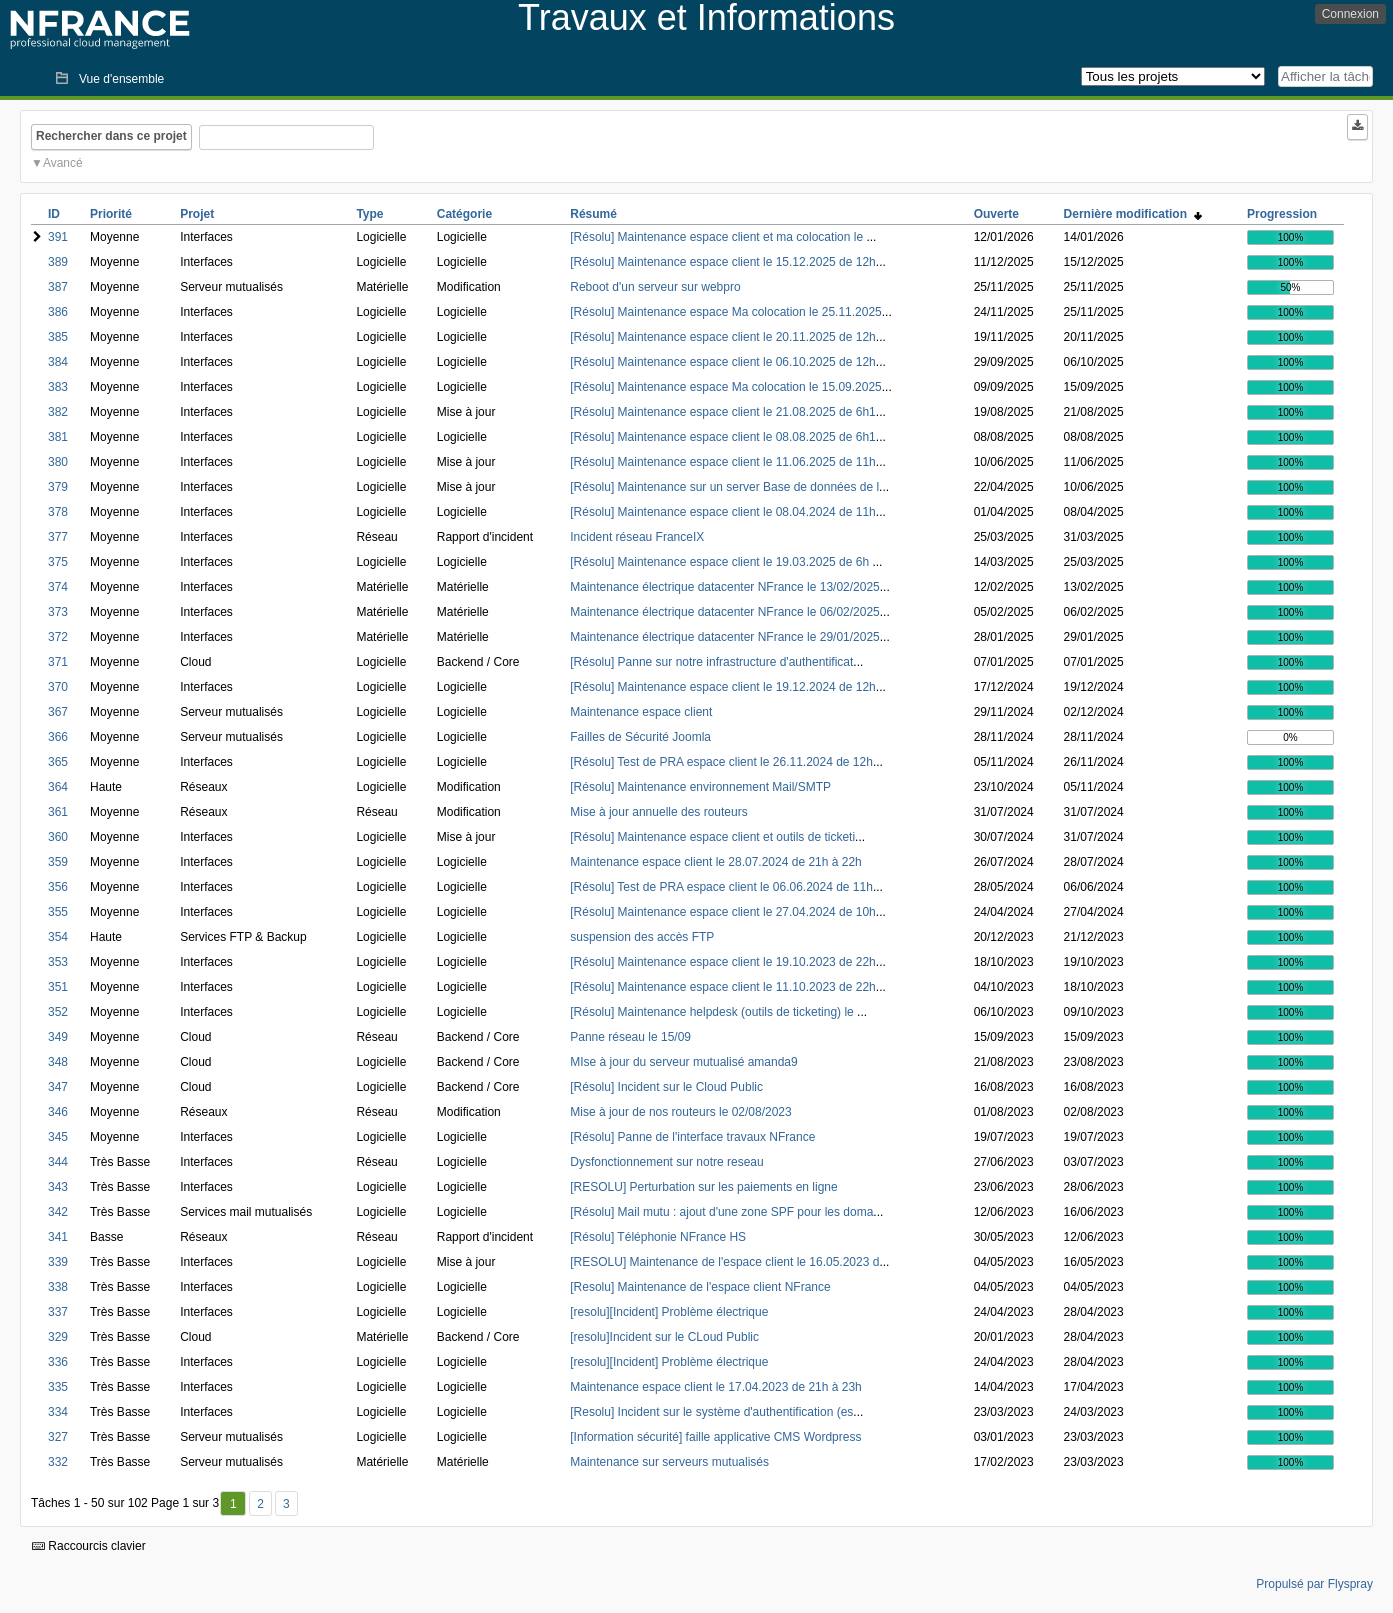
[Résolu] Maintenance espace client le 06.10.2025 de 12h (723, 362)
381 (58, 437)
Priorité (111, 214)
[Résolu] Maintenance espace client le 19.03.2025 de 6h (721, 562)
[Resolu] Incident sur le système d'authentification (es (711, 1412)
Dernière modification (1133, 214)
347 (58, 1087)
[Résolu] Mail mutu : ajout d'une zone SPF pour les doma (721, 1212)
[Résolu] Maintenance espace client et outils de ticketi (712, 837)
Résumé (593, 214)
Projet (197, 214)
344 (58, 1162)
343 (58, 1187)
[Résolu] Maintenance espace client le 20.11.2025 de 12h (723, 337)
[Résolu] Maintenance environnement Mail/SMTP (700, 787)
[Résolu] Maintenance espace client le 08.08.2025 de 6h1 (723, 437)
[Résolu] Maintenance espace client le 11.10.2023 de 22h (723, 987)
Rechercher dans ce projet (111, 136)
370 (58, 687)
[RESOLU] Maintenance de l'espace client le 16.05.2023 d (724, 1262)
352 (58, 1012)
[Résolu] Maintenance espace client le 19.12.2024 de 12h (723, 687)
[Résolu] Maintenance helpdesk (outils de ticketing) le (713, 1012)
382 (58, 412)
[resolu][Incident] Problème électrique (669, 1312)
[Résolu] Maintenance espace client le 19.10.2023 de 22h (723, 962)
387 (58, 287)
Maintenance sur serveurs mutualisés (669, 1462)
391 (58, 237)
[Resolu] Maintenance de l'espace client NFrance (700, 1287)
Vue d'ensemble (121, 79)
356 (58, 887)
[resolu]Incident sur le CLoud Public (664, 1337)
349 (58, 1037)
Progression (1282, 214)
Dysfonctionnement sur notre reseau (666, 1162)
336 (58, 1362)
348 (58, 1062)
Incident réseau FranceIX (637, 537)
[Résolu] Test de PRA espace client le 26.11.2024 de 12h (721, 762)
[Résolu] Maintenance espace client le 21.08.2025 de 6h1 (723, 412)
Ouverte (996, 214)
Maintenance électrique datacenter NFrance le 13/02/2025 (725, 587)
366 (58, 737)
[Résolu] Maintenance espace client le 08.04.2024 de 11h (723, 512)
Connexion (1350, 14)
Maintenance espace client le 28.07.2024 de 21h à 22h (716, 862)
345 (58, 1137)
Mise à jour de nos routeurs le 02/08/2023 (680, 1112)
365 (58, 762)
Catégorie (464, 214)
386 (58, 312)
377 (58, 537)
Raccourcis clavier (89, 1546)
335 (58, 1387)
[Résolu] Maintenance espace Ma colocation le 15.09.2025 (726, 387)
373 (58, 612)
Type (369, 214)
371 (58, 662)
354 (58, 937)
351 (58, 987)
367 (58, 712)
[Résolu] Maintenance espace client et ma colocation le (718, 237)
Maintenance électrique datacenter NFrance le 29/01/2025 (725, 637)
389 (58, 262)
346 (58, 1112)
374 (58, 587)
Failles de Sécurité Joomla (640, 737)
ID (54, 214)
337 (58, 1312)
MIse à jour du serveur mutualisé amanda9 (683, 1062)
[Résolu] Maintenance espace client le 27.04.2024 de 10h (723, 912)
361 (58, 812)
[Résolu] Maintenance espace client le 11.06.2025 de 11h (723, 462)
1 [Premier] (233, 1504)
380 (58, 462)
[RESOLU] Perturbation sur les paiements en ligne (703, 1187)
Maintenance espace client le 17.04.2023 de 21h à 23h (716, 1387)
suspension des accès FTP (642, 937)
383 (58, 387)
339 (58, 1262)
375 (58, 562)
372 (58, 637)
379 (58, 487)
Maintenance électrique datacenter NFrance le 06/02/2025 (725, 612)
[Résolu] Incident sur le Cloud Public (666, 1087)
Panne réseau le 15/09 (630, 1037)
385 (58, 337)
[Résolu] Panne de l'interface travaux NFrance (692, 1137)
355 (58, 912)
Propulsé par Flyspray (1314, 1584)
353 (58, 962)
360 (58, 837)
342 (58, 1212)
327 (58, 1437)
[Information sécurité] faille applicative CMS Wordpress (715, 1437)
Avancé (63, 163)
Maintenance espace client (641, 712)
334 (58, 1412)
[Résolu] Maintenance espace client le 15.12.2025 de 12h (723, 262)
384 (58, 362)
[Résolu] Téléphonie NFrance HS (658, 1237)
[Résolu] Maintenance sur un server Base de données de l (724, 487)
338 (58, 1287)
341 (58, 1237)
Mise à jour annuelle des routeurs (658, 812)
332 (58, 1462)
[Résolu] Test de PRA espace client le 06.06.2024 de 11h (721, 887)
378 (58, 512)
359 (58, 862)
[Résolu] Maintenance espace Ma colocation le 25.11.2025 (726, 312)
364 (58, 787)
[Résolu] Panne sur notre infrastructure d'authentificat (711, 662)
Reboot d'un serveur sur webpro (655, 287)
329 (58, 1337)
